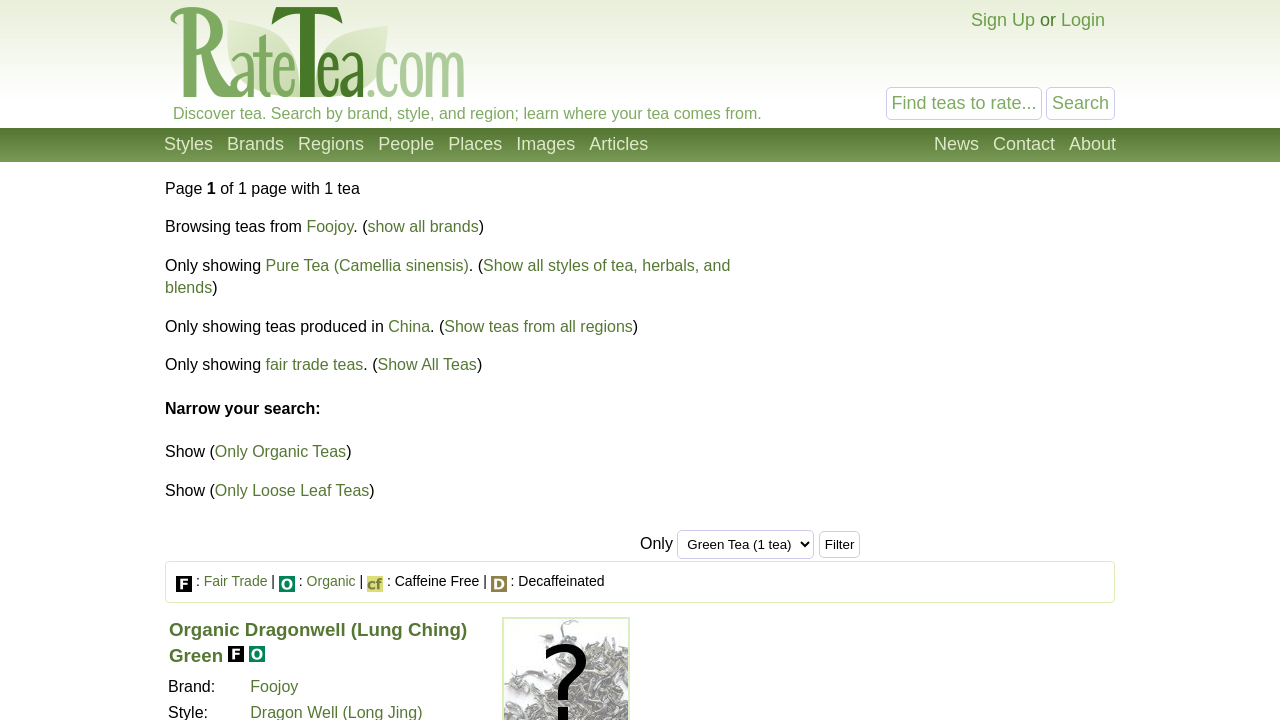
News (956, 144)
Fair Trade (236, 581)
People (406, 144)
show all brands (422, 226)
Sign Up (1003, 20)
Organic (331, 581)
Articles (618, 144)
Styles (188, 144)
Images (545, 144)
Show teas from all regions (538, 326)
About (1092, 144)
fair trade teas (315, 364)
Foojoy (329, 226)
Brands (255, 144)
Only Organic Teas (280, 451)
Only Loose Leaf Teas (292, 490)
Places (475, 144)
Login (1083, 20)
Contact (1024, 144)
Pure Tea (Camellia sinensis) (367, 265)
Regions (331, 144)
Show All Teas (427, 364)
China (409, 326)
